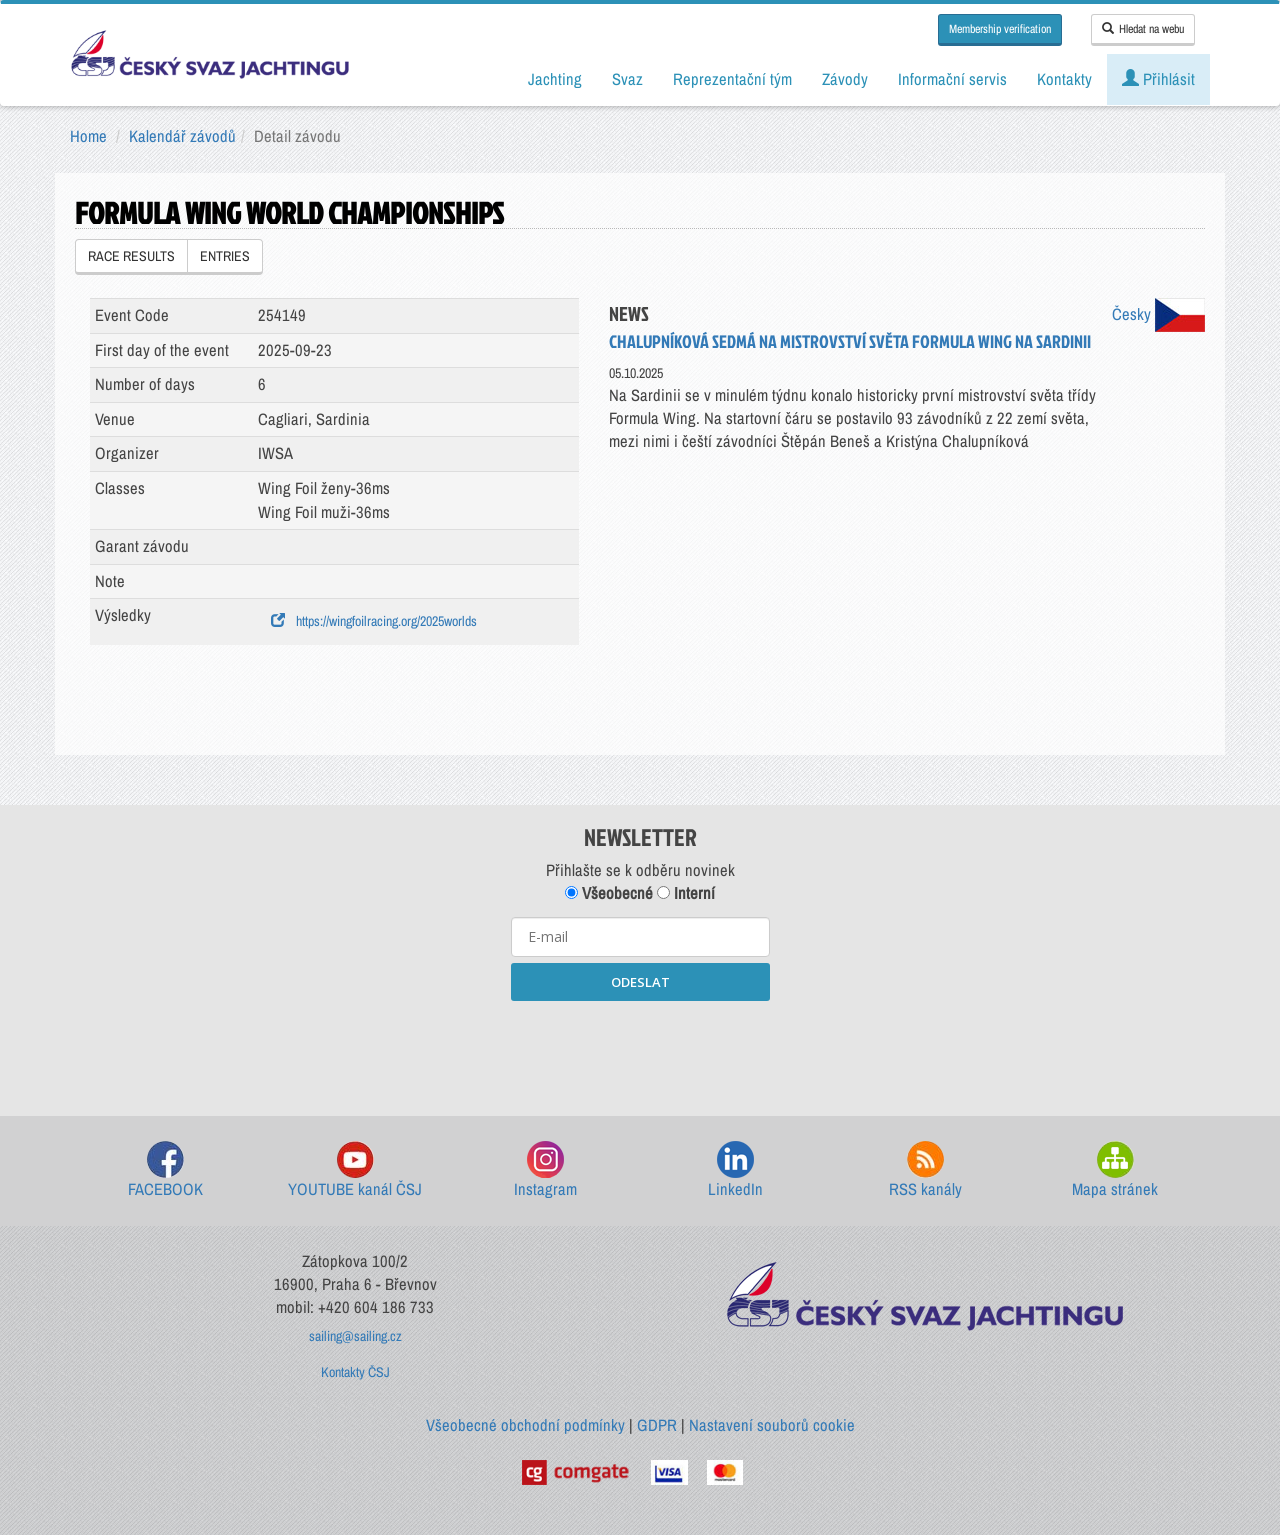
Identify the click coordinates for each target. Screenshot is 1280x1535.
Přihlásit (1158, 79)
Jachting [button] (555, 79)
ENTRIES (225, 256)
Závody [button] (845, 79)
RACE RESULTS (131, 256)
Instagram (545, 1170)
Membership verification (1000, 29)
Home (88, 136)
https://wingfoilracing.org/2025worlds (374, 621)
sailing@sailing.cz (355, 1336)
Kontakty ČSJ (355, 1372)
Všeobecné (609, 893)
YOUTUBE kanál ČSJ (355, 1170)
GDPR (657, 1425)
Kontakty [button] (1064, 79)
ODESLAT (640, 982)
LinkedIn (735, 1170)
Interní (686, 893)
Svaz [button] (627, 79)
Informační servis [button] (952, 79)
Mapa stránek (1115, 1170)
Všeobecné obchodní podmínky (525, 1425)
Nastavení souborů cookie (772, 1425)
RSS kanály (925, 1170)
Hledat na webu (1143, 29)
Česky (1158, 314)
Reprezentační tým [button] (732, 79)
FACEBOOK (165, 1170)
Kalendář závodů (182, 136)
